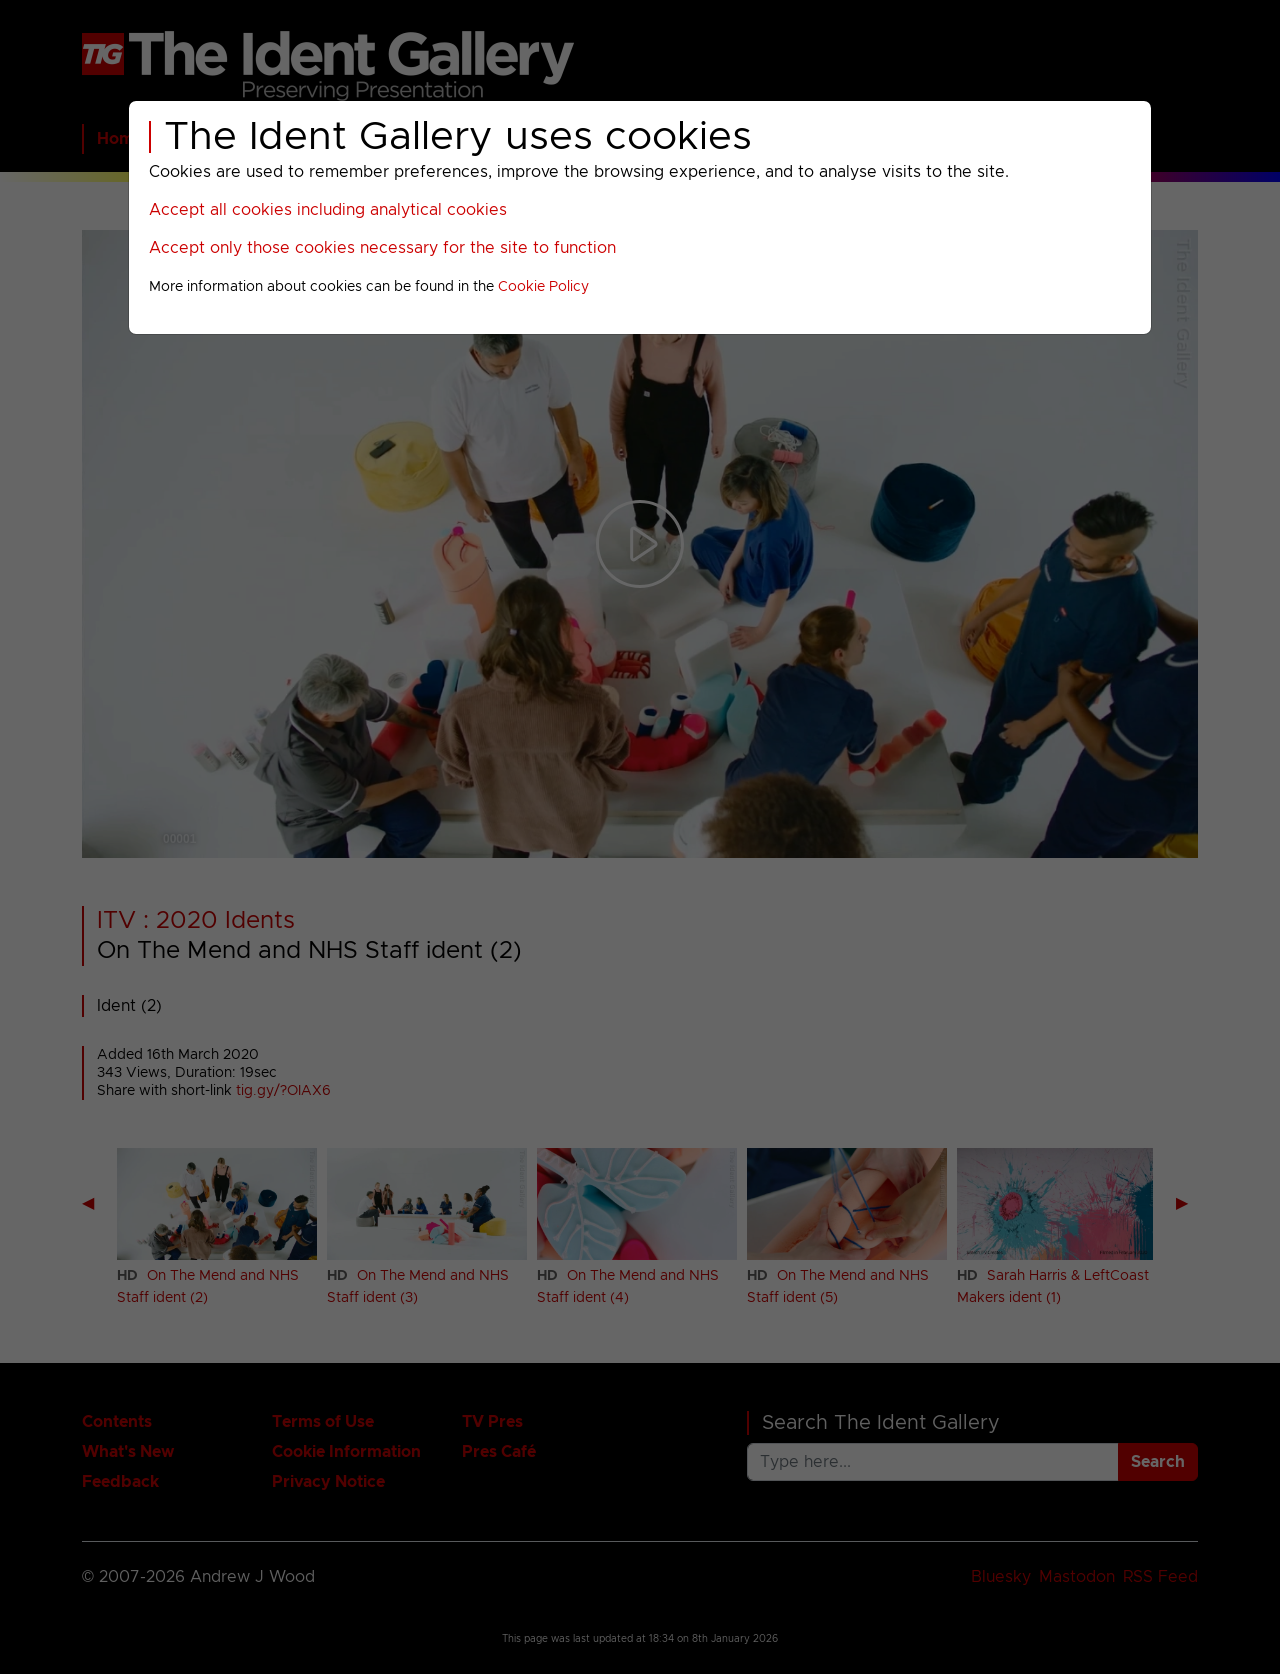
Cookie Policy (543, 287)
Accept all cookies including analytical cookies (328, 210)
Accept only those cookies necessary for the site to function (382, 248)
